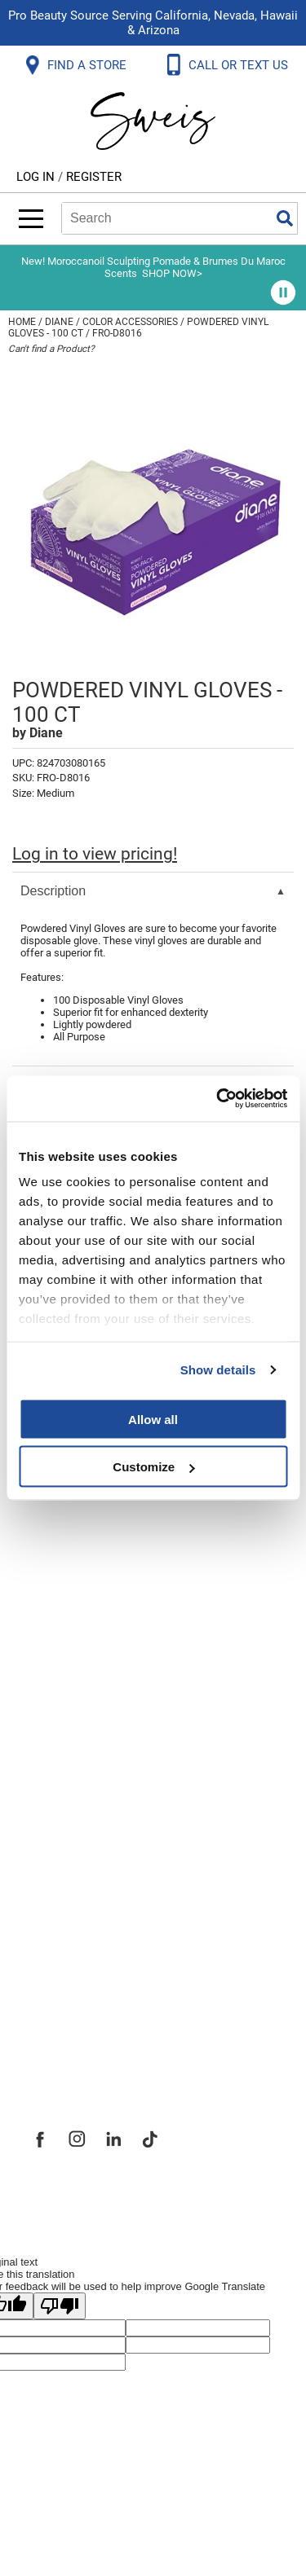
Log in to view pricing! (94, 854)
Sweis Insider (72, 2036)
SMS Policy (64, 1701)
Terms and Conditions (104, 1737)
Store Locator (73, 2001)
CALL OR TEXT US (239, 65)
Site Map (56, 1929)
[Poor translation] (59, 2305)
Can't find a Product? (51, 348)
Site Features (73, 1893)
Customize (153, 1467)
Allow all (153, 1419)
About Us (57, 1857)
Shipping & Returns (93, 1593)
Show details (218, 1370)
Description (53, 891)
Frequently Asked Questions (126, 1522)
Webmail (56, 1773)
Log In (37, 176)
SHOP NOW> (172, 273)
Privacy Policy (74, 1665)
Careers (53, 1965)
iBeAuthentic (185, 2195)
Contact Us (64, 1557)
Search (285, 218)
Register (94, 176)
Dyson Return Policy (96, 1629)
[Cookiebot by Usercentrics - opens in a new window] (218, 1099)
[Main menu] (31, 218)
